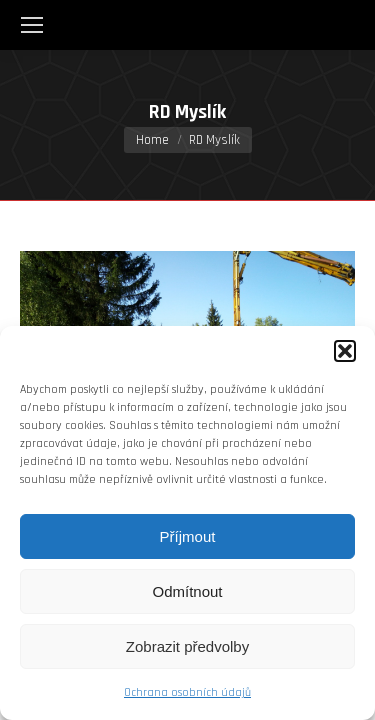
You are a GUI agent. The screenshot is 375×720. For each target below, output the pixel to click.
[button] (345, 351)
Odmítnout (187, 591)
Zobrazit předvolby (187, 646)
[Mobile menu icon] (32, 25)
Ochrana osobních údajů (187, 692)
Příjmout (188, 536)
